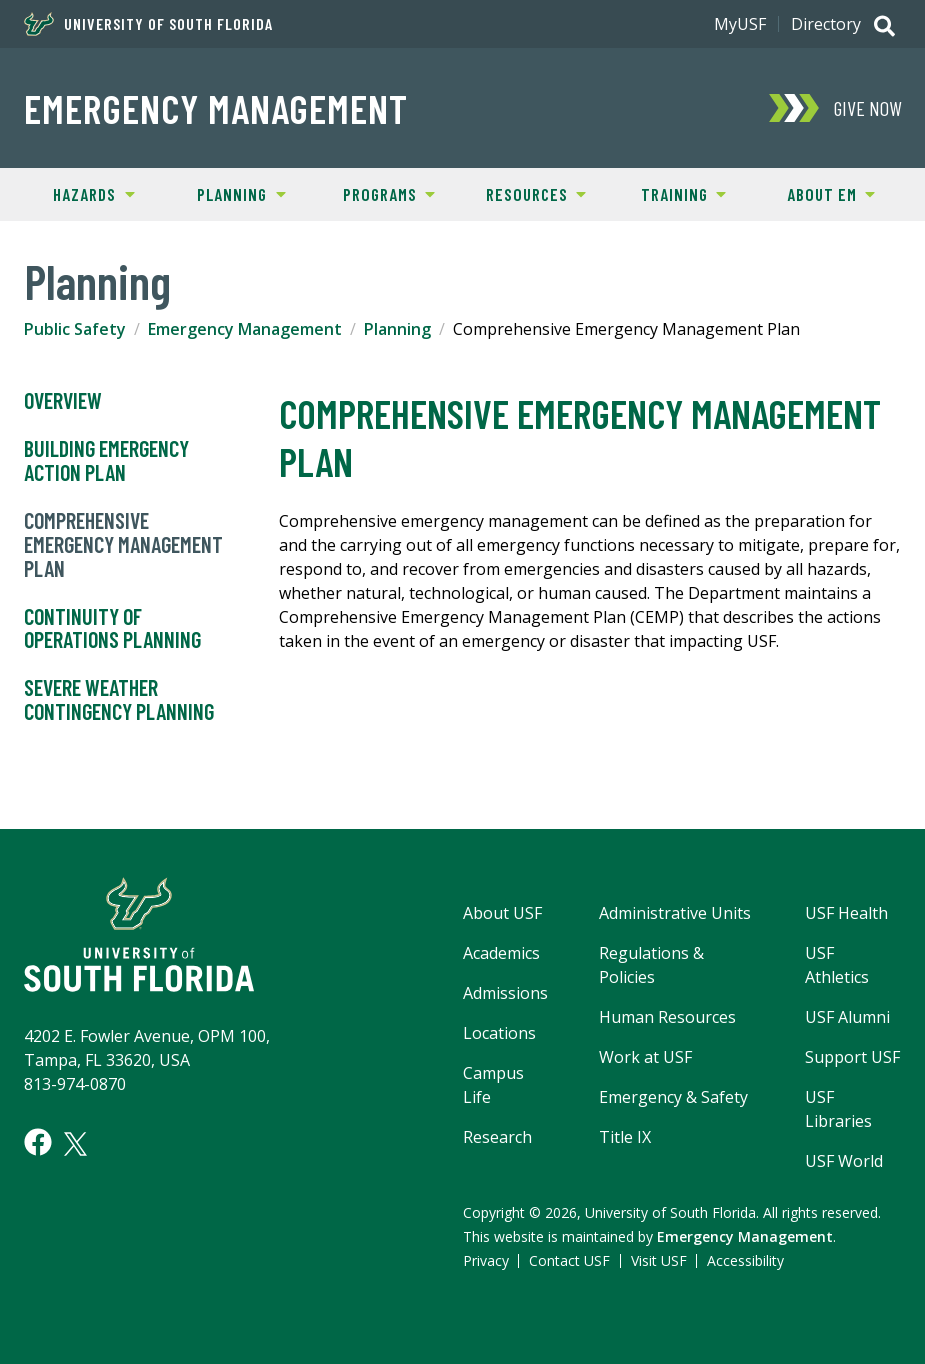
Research (497, 1137)
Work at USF (645, 1057)
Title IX (625, 1137)
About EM (816, 193)
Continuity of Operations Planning (112, 629)
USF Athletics (837, 965)
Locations (499, 1033)
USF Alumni (847, 1017)
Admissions (505, 993)
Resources (524, 193)
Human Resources (667, 1017)
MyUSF (740, 24)
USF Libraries (838, 1109)
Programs (375, 193)
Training (668, 193)
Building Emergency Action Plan (106, 461)
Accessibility (745, 1260)
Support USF (852, 1057)
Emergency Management (216, 108)
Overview (63, 401)
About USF (502, 913)
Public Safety (75, 329)
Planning (227, 193)
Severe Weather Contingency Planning (119, 700)
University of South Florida (148, 24)
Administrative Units (675, 913)
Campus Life (493, 1085)
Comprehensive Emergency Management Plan (123, 545)
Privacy (486, 1260)
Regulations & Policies (651, 965)
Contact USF (569, 1260)
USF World (844, 1161)
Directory (826, 24)
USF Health (846, 913)
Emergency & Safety (673, 1097)
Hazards (77, 193)
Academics (501, 953)
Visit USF (659, 1260)
